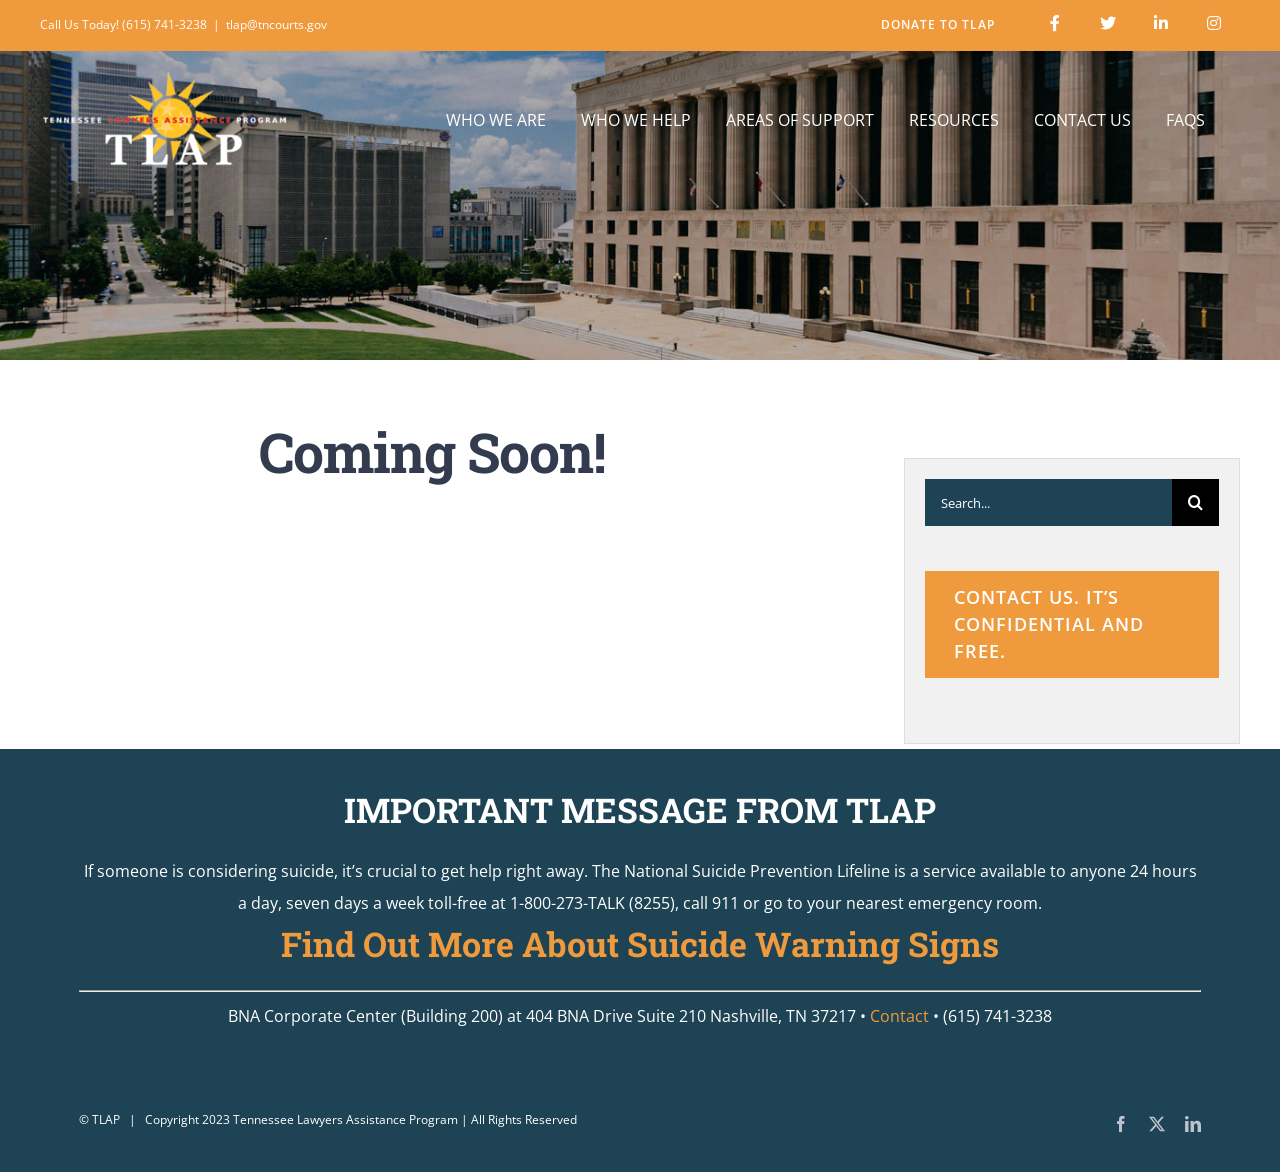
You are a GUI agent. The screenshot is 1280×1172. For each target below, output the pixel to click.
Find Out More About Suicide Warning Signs (640, 943)
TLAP (106, 1119)
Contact (899, 1016)
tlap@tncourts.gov (276, 24)
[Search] (1195, 502)
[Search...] (1048, 502)
